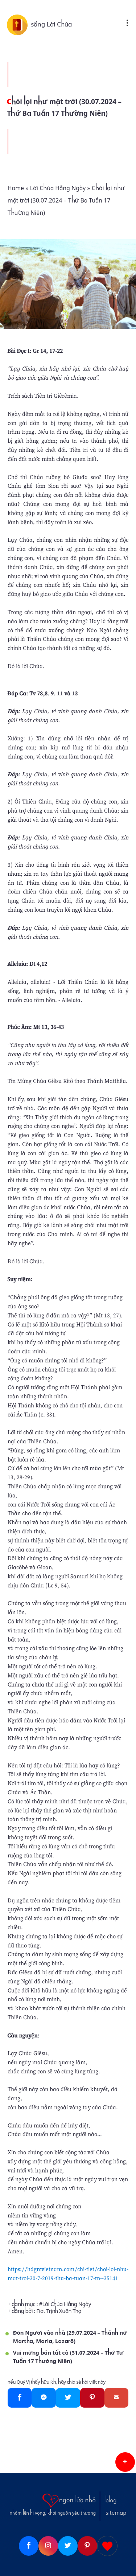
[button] (125, 2462)
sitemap (116, 2513)
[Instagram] (48, 2546)
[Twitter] (68, 2398)
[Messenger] (44, 2398)
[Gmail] (116, 2398)
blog (111, 2500)
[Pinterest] (92, 2398)
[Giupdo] (107, 2546)
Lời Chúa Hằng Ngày (66, 2304)
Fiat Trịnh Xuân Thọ (58, 2311)
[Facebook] (20, 2398)
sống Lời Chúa (51, 24)
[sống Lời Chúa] (19, 24)
